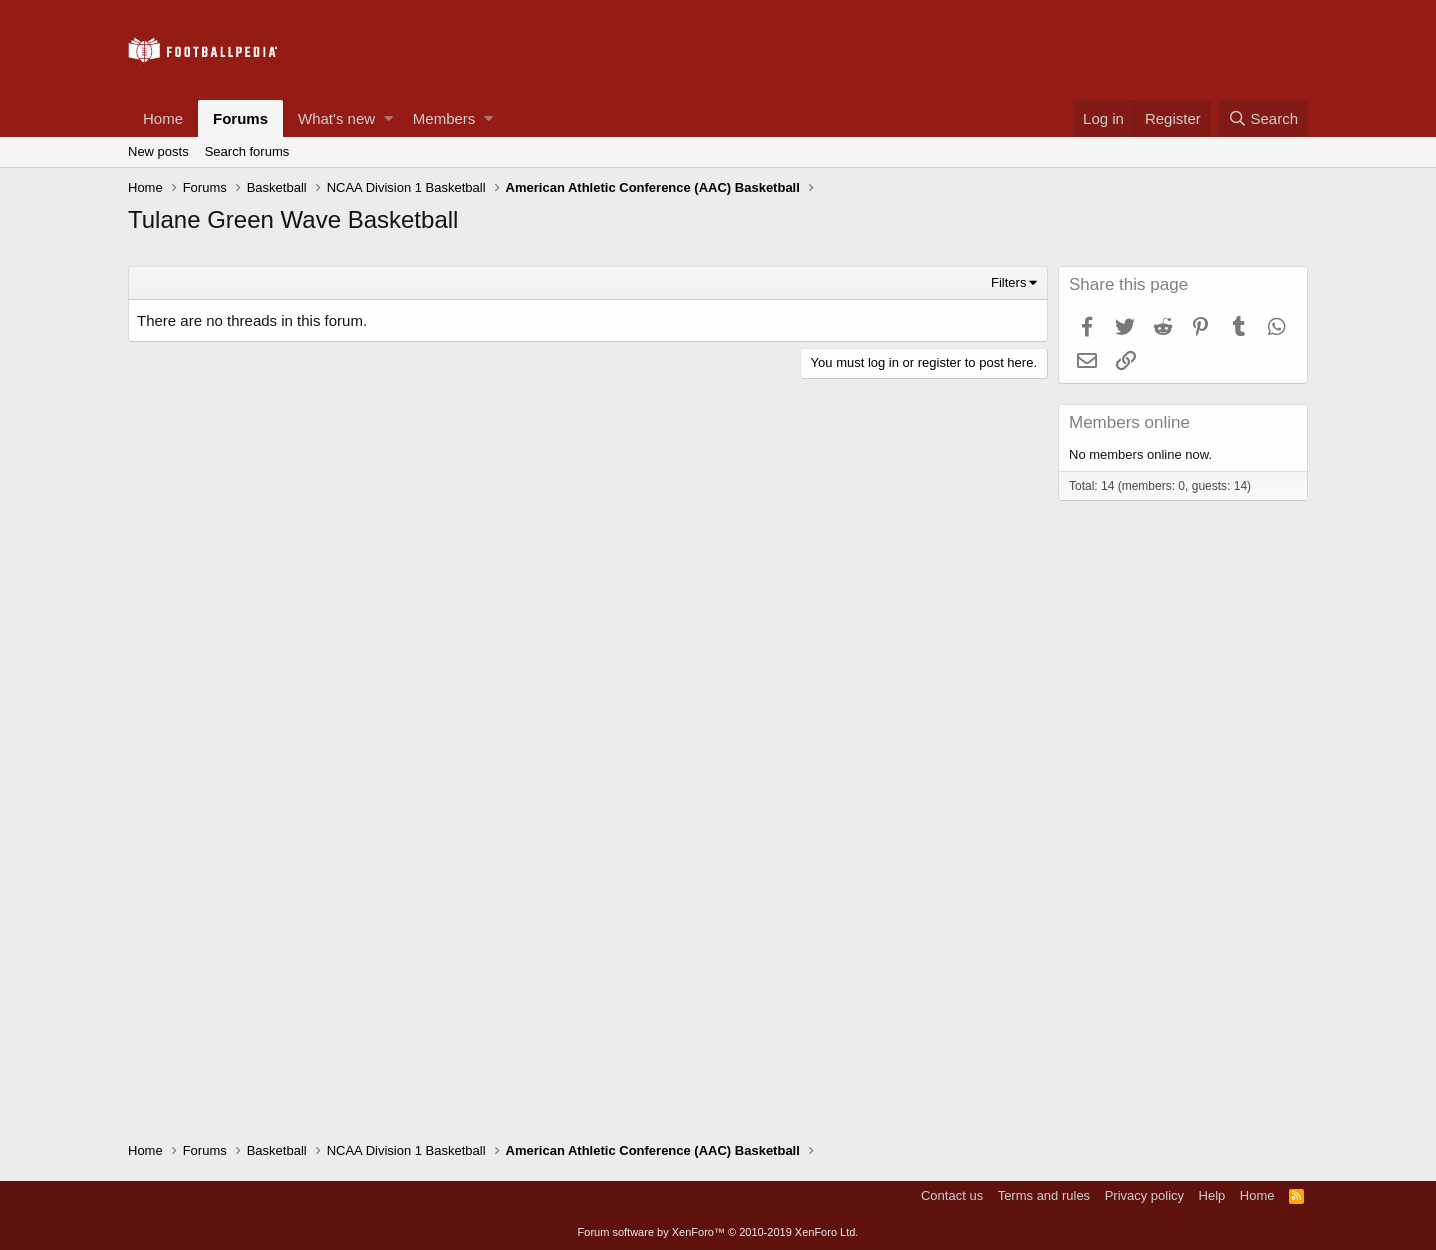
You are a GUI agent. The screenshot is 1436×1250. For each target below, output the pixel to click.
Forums (240, 118)
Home (163, 118)
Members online (1129, 422)
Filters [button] (1008, 282)
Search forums (247, 151)
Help (1212, 1195)
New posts (158, 151)
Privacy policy (1144, 1195)
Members (444, 118)
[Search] (1263, 118)
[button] (388, 118)
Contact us (952, 1195)
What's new (336, 118)
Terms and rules (1044, 1195)
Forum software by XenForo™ (718, 1232)
